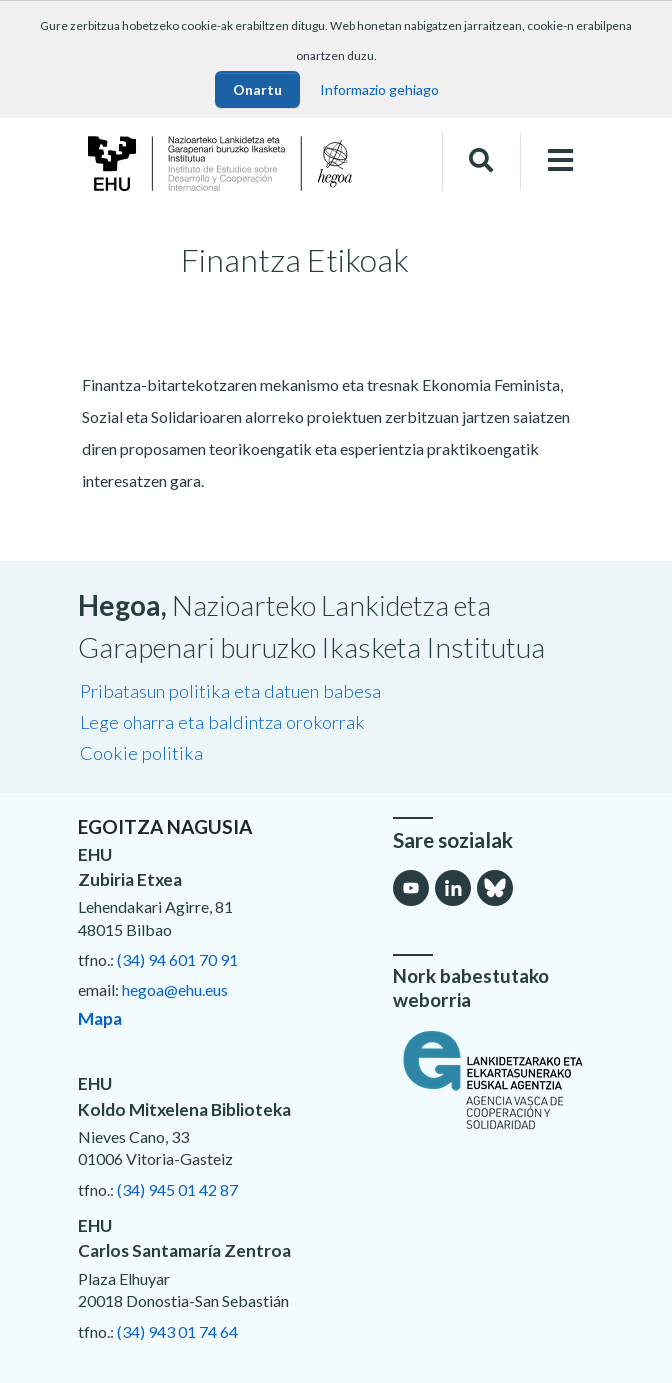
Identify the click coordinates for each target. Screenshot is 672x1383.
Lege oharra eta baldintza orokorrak (222, 722)
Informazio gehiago (379, 89)
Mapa (100, 1018)
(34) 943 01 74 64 (177, 1331)
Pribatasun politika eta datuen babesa (230, 691)
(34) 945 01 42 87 (177, 1189)
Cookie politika (141, 753)
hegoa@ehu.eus (175, 989)
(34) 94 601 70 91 (177, 959)
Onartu (257, 89)
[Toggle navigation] (560, 160)
